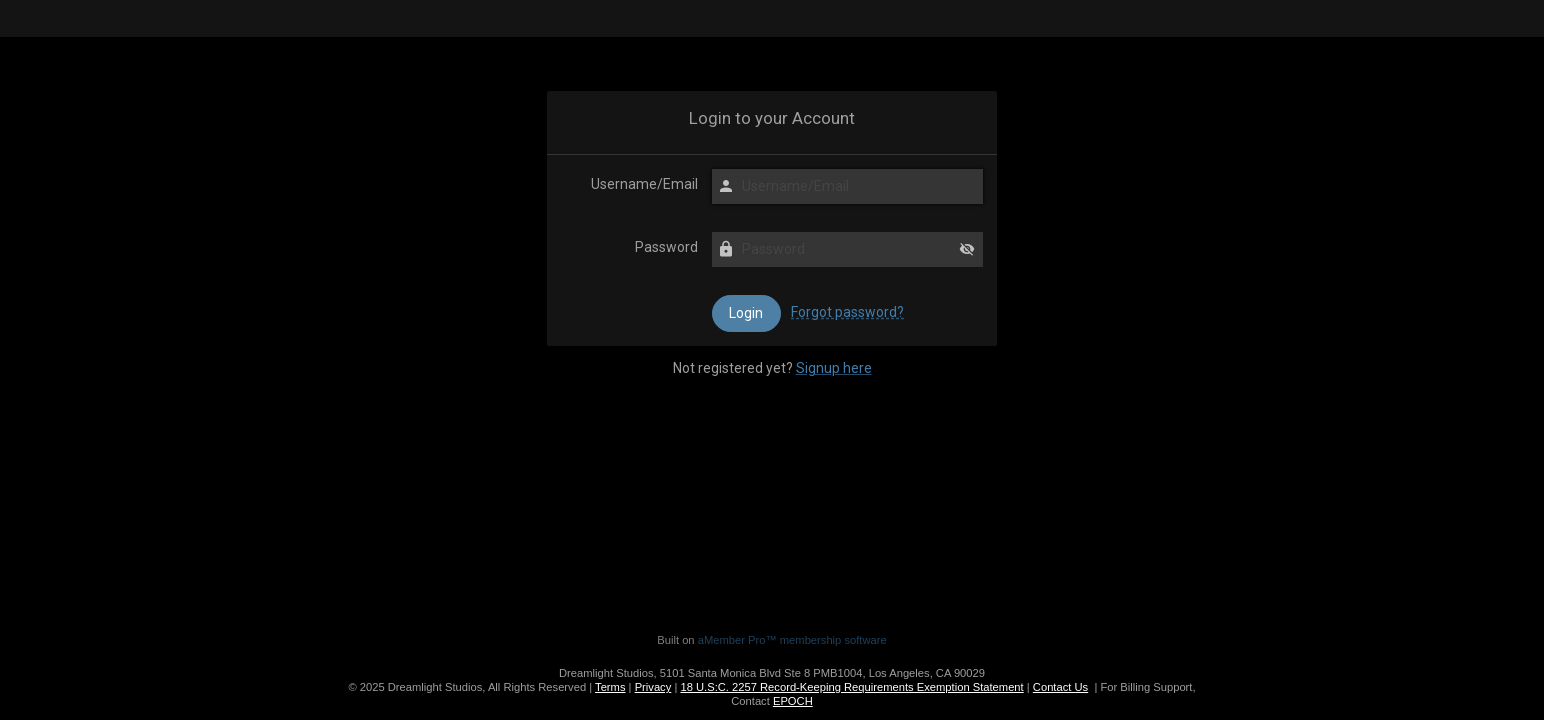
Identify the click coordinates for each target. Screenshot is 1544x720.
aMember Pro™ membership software (792, 640)
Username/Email (644, 184)
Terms (610, 687)
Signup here (834, 368)
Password (666, 247)
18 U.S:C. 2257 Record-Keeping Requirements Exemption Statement (851, 687)
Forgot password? (847, 312)
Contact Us (1060, 687)
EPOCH (793, 701)
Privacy (653, 687)
